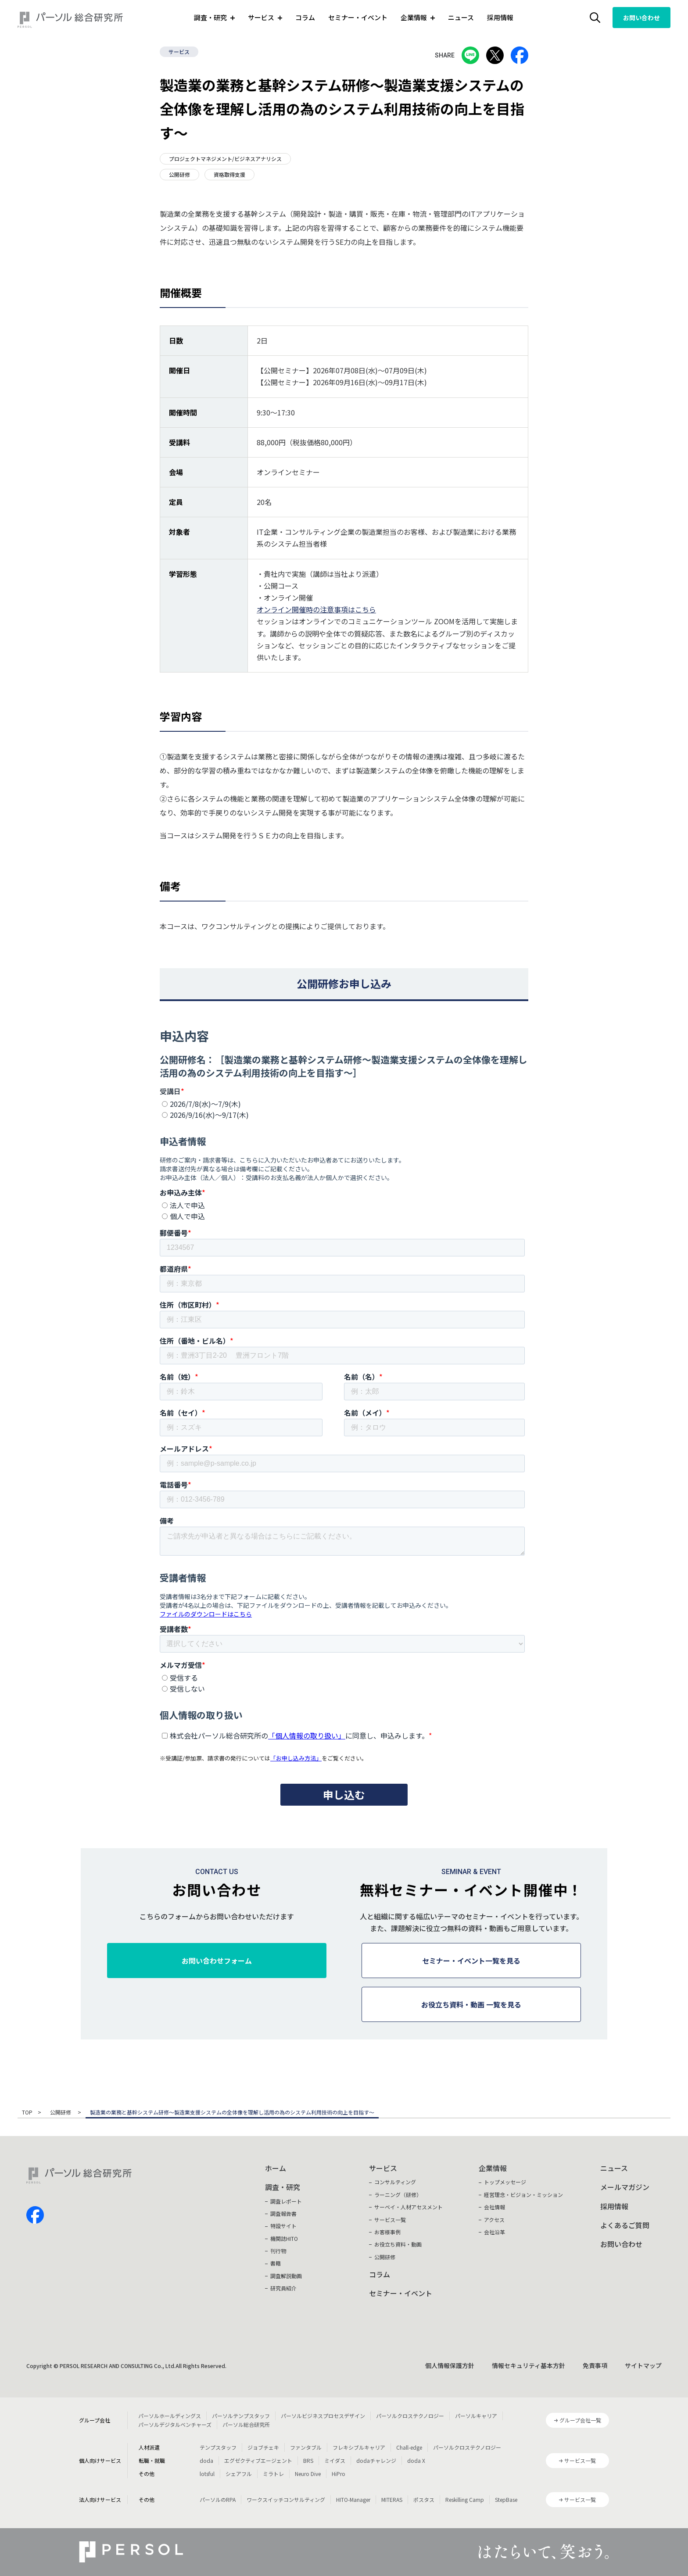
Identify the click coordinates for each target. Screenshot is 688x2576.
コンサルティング (395, 2182)
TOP (27, 2113)
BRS (308, 2460)
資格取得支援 (229, 174)
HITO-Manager (353, 2499)
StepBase (506, 2499)
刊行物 (278, 2250)
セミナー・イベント (357, 17)
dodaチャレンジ (376, 2460)
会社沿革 (494, 2232)
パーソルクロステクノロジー (410, 2415)
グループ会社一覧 (580, 2420)
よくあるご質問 (624, 2225)
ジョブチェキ (263, 2447)
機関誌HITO (284, 2238)
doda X (416, 2460)
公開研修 (179, 174)
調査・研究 (282, 2187)
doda (206, 2460)
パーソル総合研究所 (246, 2424)
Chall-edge (409, 2447)
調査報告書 (283, 2213)
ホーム (275, 2168)
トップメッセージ (505, 2182)
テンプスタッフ (218, 2447)
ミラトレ (273, 2473)
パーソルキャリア (476, 2415)
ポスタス (423, 2499)
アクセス (494, 2219)
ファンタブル (306, 2447)
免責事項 (595, 2365)
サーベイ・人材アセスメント (408, 2207)
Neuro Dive (308, 2473)
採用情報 (500, 17)
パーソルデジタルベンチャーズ (174, 2424)
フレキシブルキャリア (359, 2447)
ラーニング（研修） (398, 2194)
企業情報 (493, 2168)
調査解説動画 (286, 2275)
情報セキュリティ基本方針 (528, 2365)
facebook (35, 2215)
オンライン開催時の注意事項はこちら (316, 609)
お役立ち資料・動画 (398, 2244)
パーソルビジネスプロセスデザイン (323, 2415)
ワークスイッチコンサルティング (286, 2499)
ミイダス (334, 2460)
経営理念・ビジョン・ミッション (523, 2194)
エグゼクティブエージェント (258, 2460)
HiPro (338, 2473)
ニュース (461, 17)
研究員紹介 (283, 2288)
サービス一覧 (390, 2219)
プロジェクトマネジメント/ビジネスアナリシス (225, 158)
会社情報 (494, 2207)
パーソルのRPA (218, 2499)
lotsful (207, 2473)
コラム (305, 17)
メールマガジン (624, 2187)
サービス (179, 51)
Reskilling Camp (464, 2499)
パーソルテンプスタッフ (241, 2415)
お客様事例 (387, 2232)
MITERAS (391, 2499)
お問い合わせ (641, 17)
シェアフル (239, 2473)
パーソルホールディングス (169, 2415)
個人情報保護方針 (449, 2365)
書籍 (275, 2263)
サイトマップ (643, 2365)
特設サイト (283, 2225)
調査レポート (286, 2201)
